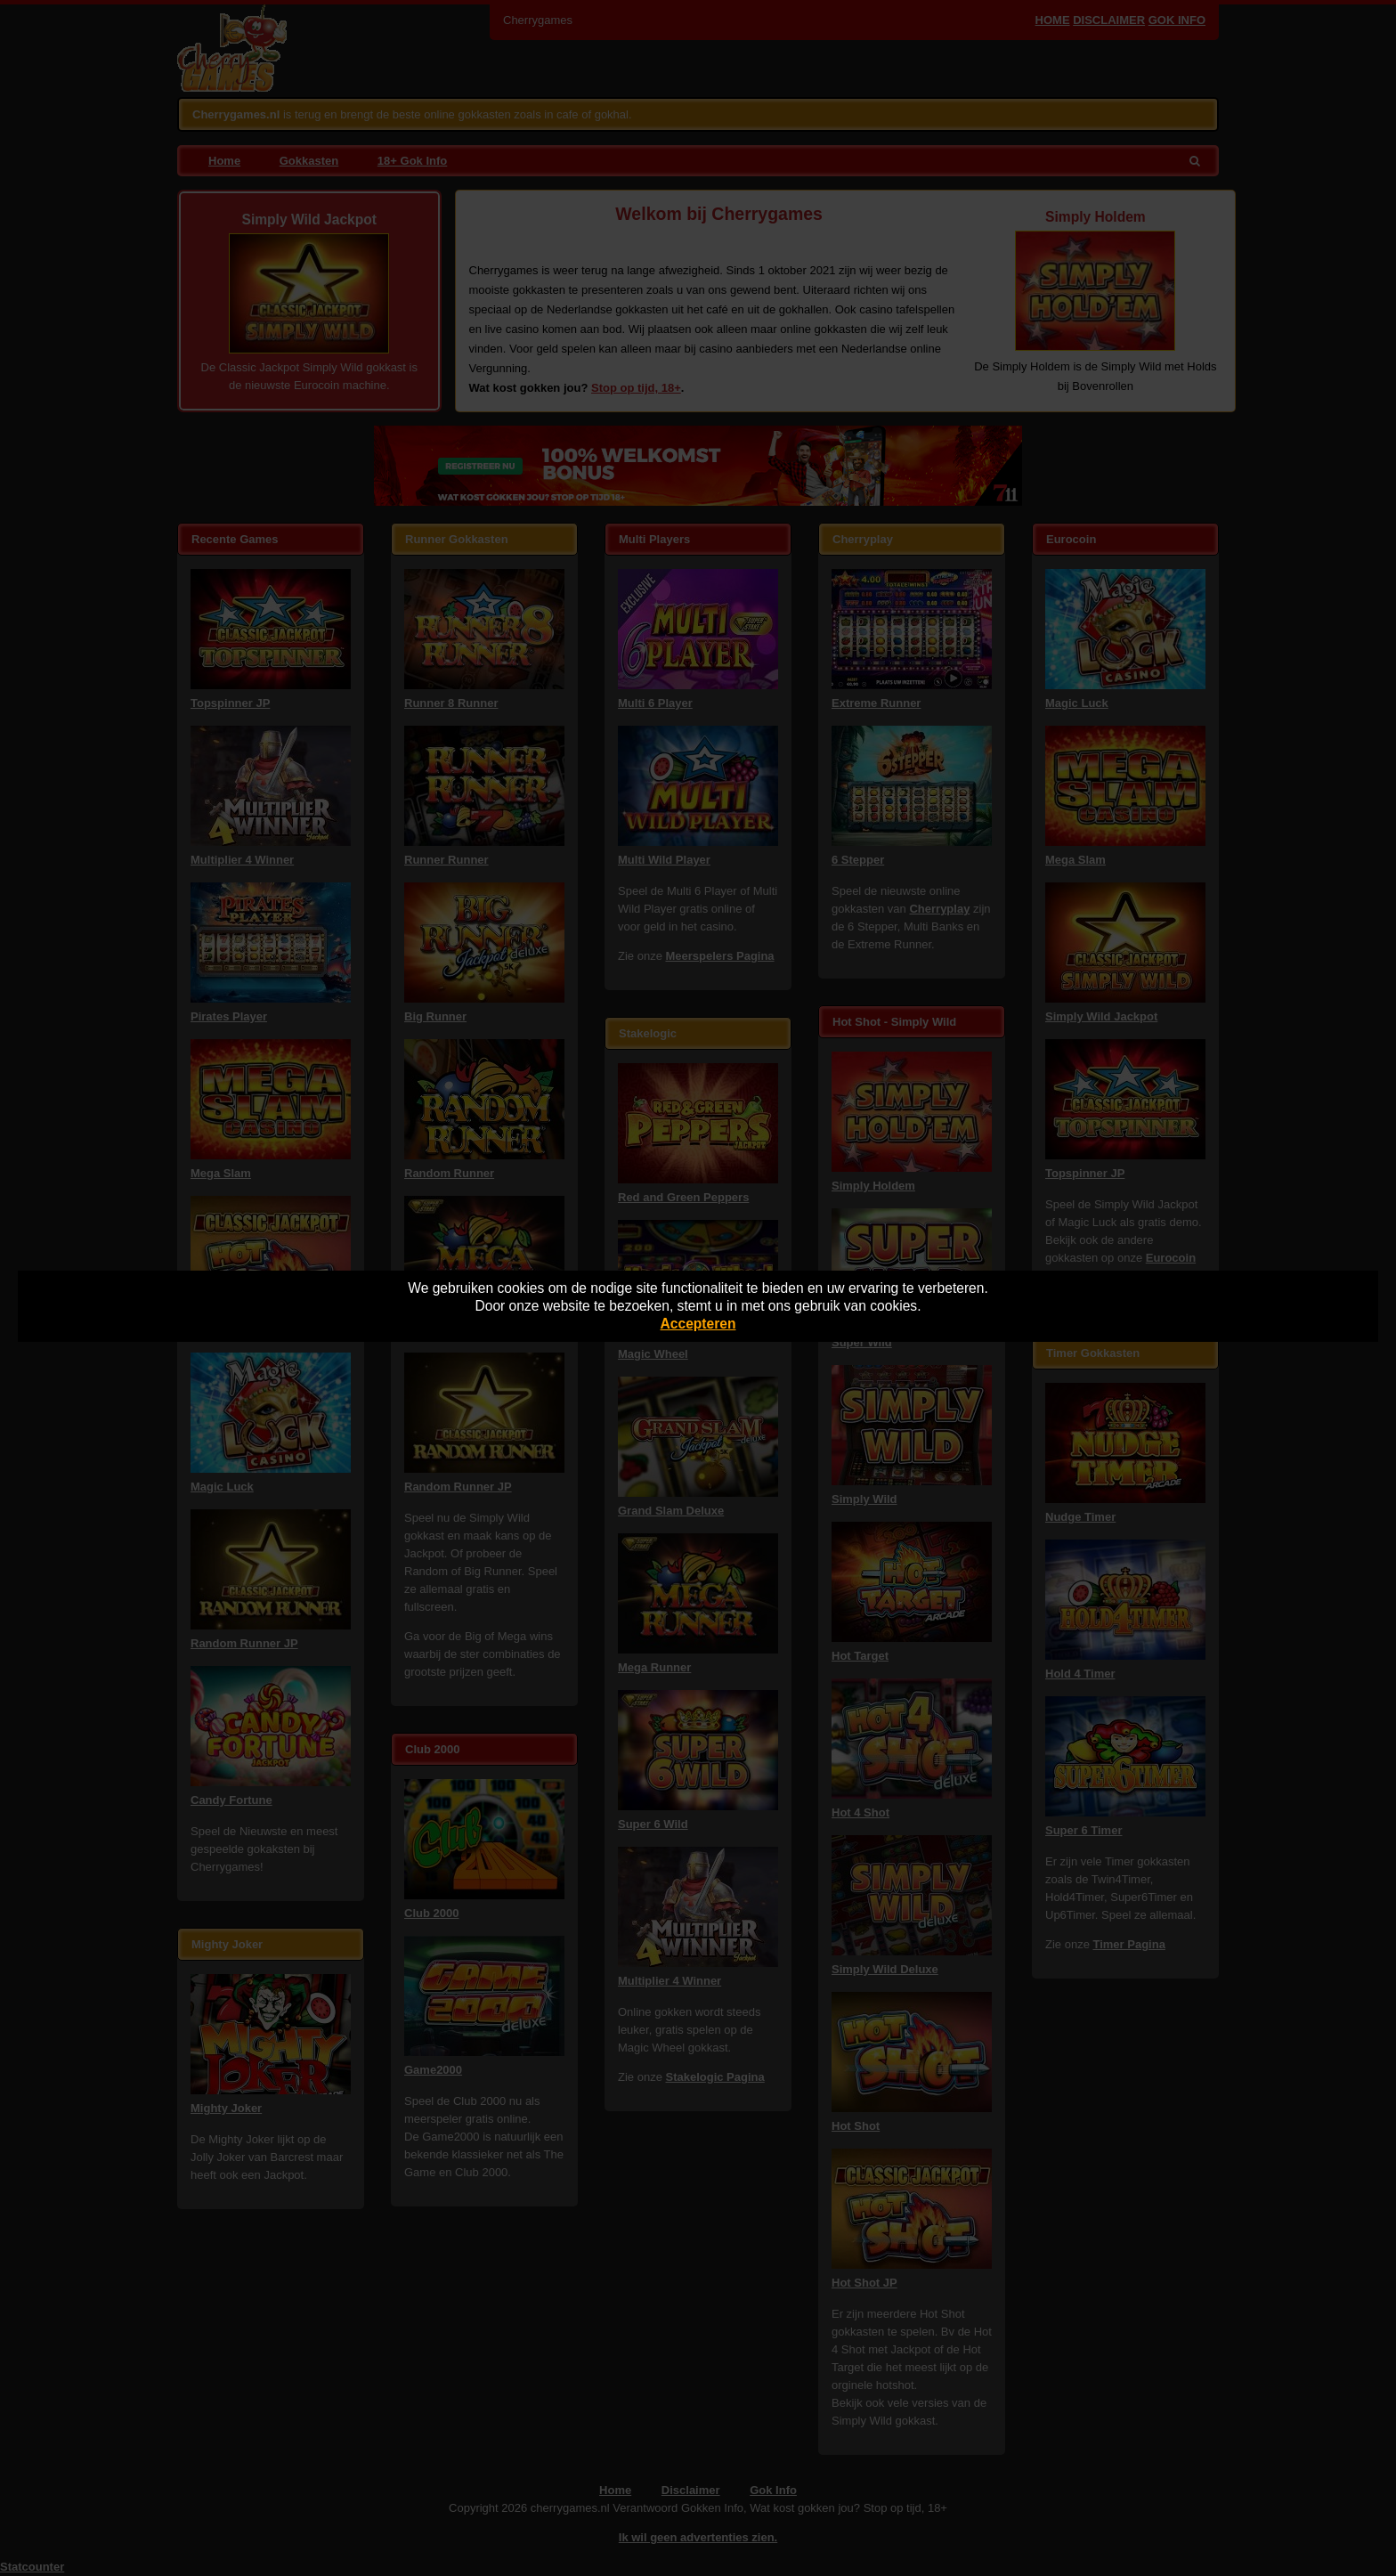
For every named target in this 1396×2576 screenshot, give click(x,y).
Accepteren (698, 1323)
